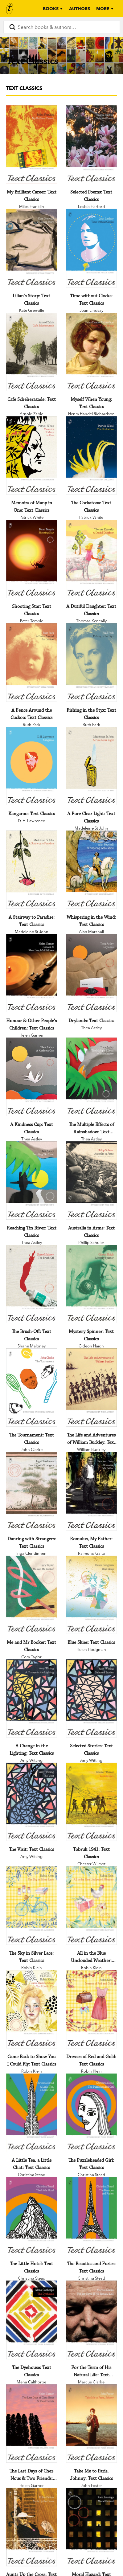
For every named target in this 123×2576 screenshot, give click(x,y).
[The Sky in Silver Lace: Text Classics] (31, 1905)
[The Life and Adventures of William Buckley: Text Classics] (91, 1387)
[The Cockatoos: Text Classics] (91, 455)
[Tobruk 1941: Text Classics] (91, 1802)
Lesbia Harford (91, 206)
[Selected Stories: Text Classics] (91, 1698)
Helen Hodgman (91, 1649)
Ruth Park (31, 724)
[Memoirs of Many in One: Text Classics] (31, 455)
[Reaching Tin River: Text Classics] (31, 1180)
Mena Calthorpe (31, 2381)
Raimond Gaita (91, 1553)
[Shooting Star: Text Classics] (31, 559)
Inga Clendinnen (31, 1553)
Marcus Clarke (91, 2381)
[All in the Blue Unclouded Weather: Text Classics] (91, 1905)
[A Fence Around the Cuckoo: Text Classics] (31, 662)
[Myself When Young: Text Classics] (91, 352)
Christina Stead (31, 2174)
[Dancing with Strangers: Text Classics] (31, 1491)
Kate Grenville (31, 310)
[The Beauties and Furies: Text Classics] (91, 2216)
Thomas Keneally (91, 620)
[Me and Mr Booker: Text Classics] (31, 1595)
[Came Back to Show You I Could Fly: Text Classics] (31, 2009)
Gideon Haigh (91, 1345)
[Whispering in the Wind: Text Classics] (91, 870)
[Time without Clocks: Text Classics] (91, 248)
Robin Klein (31, 1967)
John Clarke (32, 1449)
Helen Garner (31, 1035)
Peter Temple (31, 620)
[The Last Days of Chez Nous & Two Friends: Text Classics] (31, 2423)
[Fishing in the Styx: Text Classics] (91, 662)
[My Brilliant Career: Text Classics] (31, 144)
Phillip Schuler (91, 1242)
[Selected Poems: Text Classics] (91, 144)
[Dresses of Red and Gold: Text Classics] (91, 2009)
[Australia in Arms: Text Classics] (91, 1180)
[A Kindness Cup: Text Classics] (31, 1077)
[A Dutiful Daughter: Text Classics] (91, 559)
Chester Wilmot (91, 1863)
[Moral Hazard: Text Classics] (91, 2527)
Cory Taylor (31, 1656)
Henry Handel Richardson (91, 413)
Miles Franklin (31, 206)
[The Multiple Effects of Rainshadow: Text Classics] (91, 1077)
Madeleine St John (91, 828)
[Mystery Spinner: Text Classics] (91, 1284)
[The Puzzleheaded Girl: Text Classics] (91, 2113)
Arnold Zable (31, 413)
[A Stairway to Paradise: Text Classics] (31, 870)
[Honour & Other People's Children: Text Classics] (31, 973)
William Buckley (91, 1449)
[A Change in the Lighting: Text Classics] (31, 1698)
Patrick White (31, 517)
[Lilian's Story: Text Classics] (31, 248)
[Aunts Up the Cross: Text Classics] (31, 2527)
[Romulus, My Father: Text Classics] (91, 1491)
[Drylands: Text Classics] (91, 973)
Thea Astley (91, 1027)
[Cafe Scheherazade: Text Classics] (31, 352)
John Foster (91, 2485)
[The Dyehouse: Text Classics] (31, 2320)
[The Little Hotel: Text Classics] (31, 2216)
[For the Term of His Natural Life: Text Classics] (91, 2320)
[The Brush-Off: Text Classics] (31, 1284)
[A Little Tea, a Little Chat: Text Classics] (31, 2113)
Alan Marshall (91, 931)
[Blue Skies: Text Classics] (91, 1595)
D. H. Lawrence (31, 820)
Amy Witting (31, 1760)
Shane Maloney (32, 1345)
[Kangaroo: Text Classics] (31, 766)
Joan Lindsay (91, 310)
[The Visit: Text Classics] (31, 1802)
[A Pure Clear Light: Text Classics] (91, 766)
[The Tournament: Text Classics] (31, 1387)
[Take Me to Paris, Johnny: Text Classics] (91, 2423)
